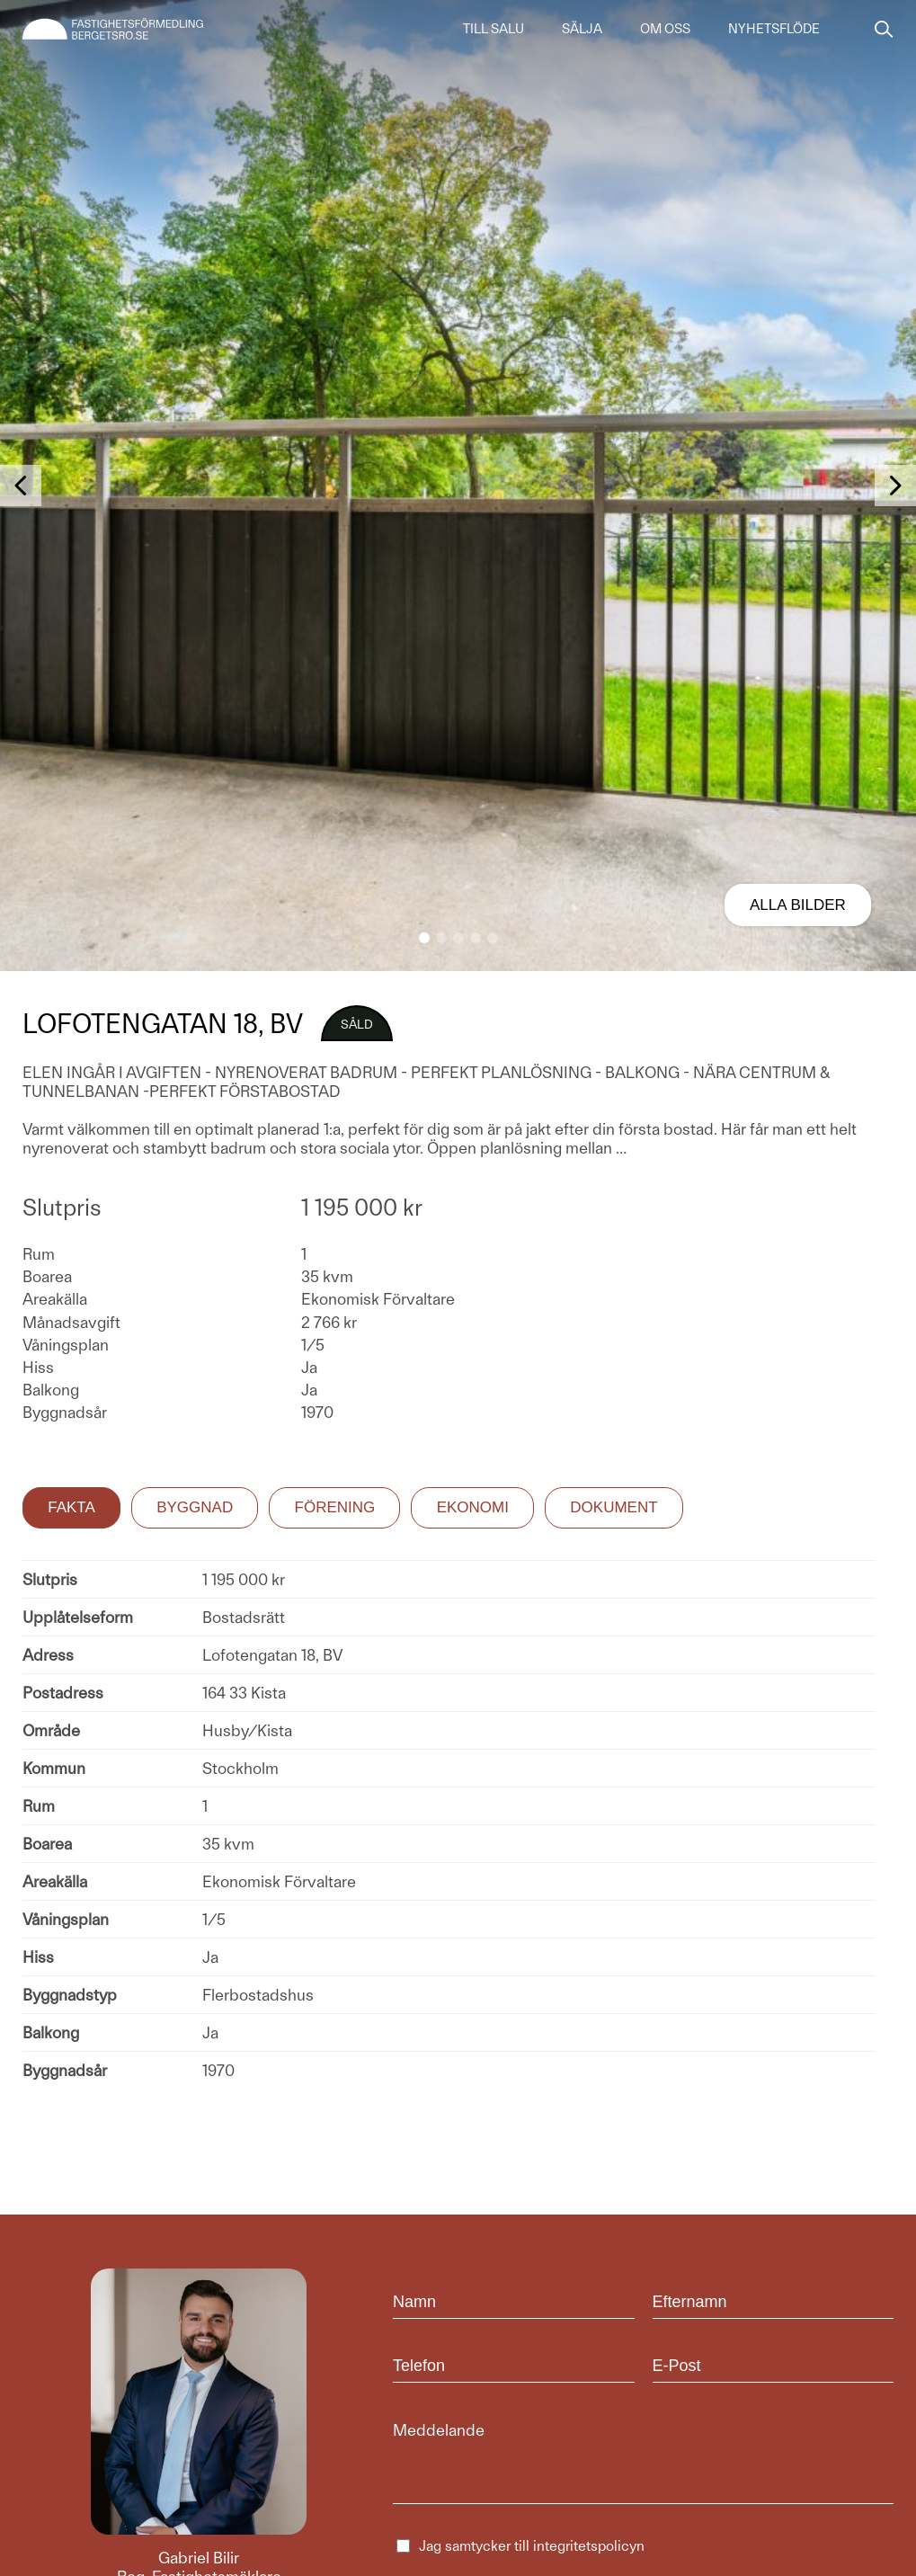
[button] (424, 937)
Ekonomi (473, 1507)
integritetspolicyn (589, 2545)
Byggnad (194, 1507)
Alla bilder (798, 905)
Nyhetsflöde (774, 29)
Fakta (71, 1507)
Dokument (613, 1507)
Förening (335, 1507)
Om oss (665, 29)
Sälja (582, 29)
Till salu (493, 29)
